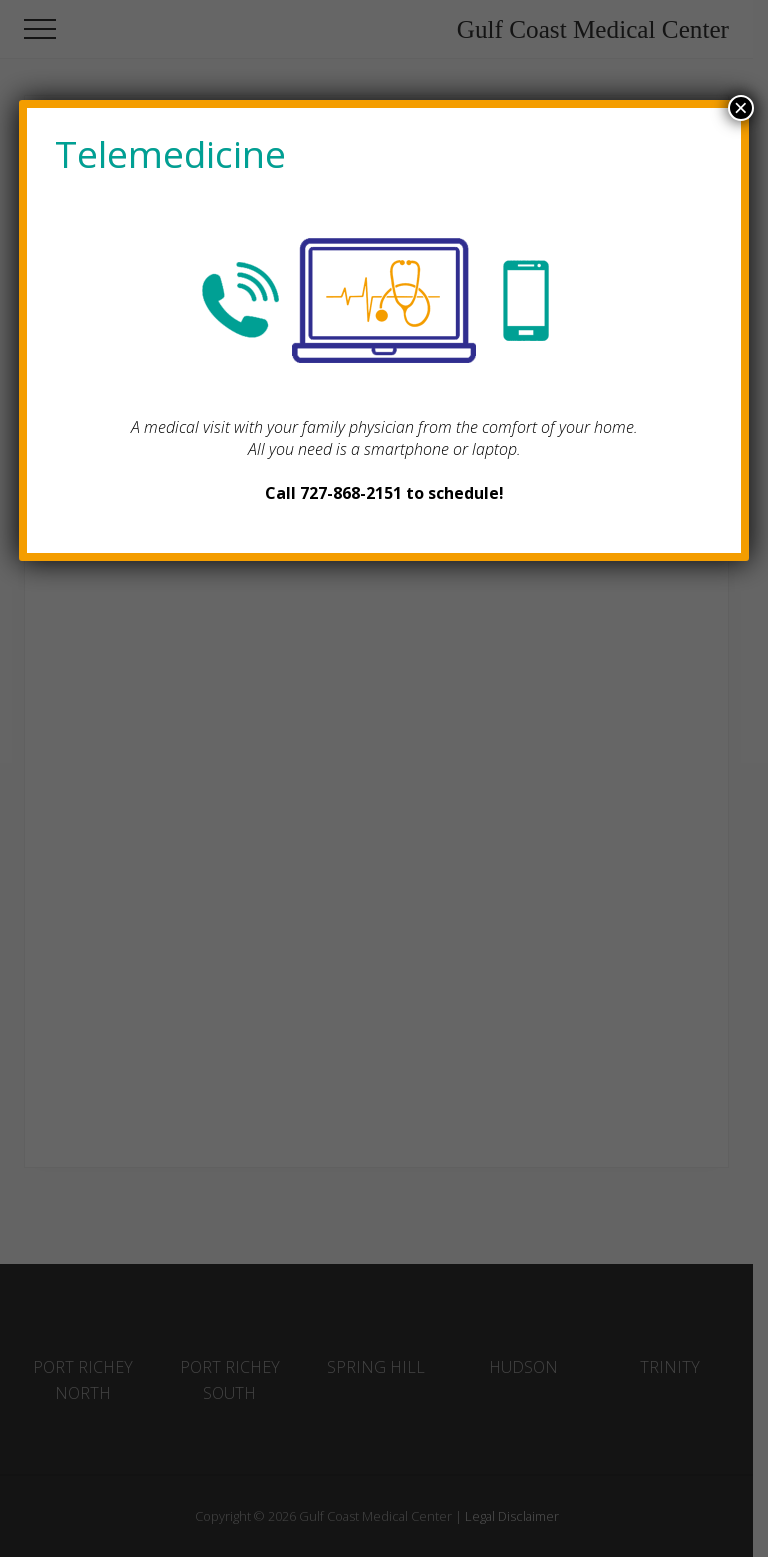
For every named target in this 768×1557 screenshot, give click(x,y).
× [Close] (741, 108)
